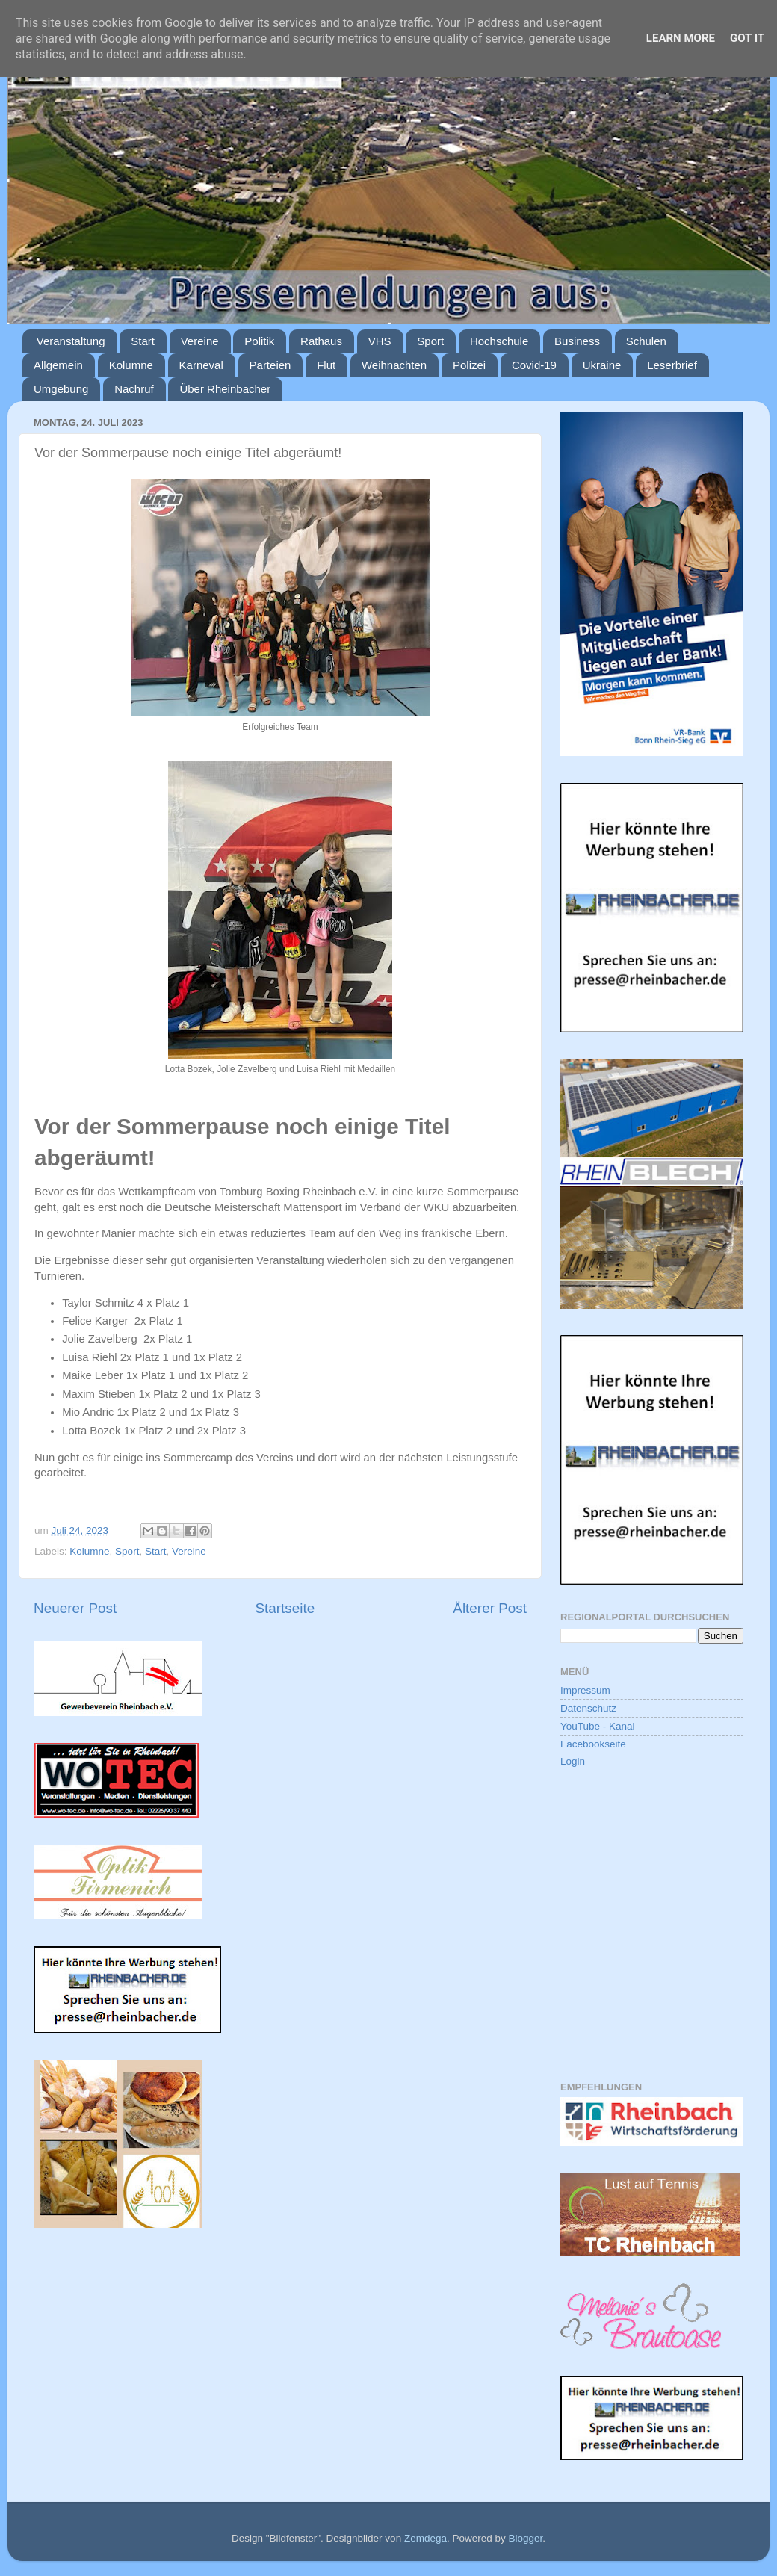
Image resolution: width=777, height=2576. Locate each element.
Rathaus (321, 341)
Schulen (646, 341)
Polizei (469, 365)
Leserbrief (672, 365)
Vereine (200, 341)
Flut (326, 365)
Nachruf (134, 389)
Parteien (270, 365)
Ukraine (602, 365)
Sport (430, 341)
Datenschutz (588, 1708)
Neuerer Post (75, 1608)
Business (577, 341)
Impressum (585, 1690)
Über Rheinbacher (224, 389)
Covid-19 (534, 365)
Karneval (201, 365)
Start (143, 341)
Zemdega (425, 2538)
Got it (747, 38)
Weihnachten (394, 365)
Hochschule (499, 341)
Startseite (285, 1608)
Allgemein (58, 365)
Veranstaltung (71, 341)
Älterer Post (490, 1608)
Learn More (680, 38)
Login (572, 1761)
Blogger (525, 2538)
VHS (379, 341)
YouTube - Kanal (597, 1726)
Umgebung (61, 389)
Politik (259, 341)
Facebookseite (593, 1744)
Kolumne (131, 365)
